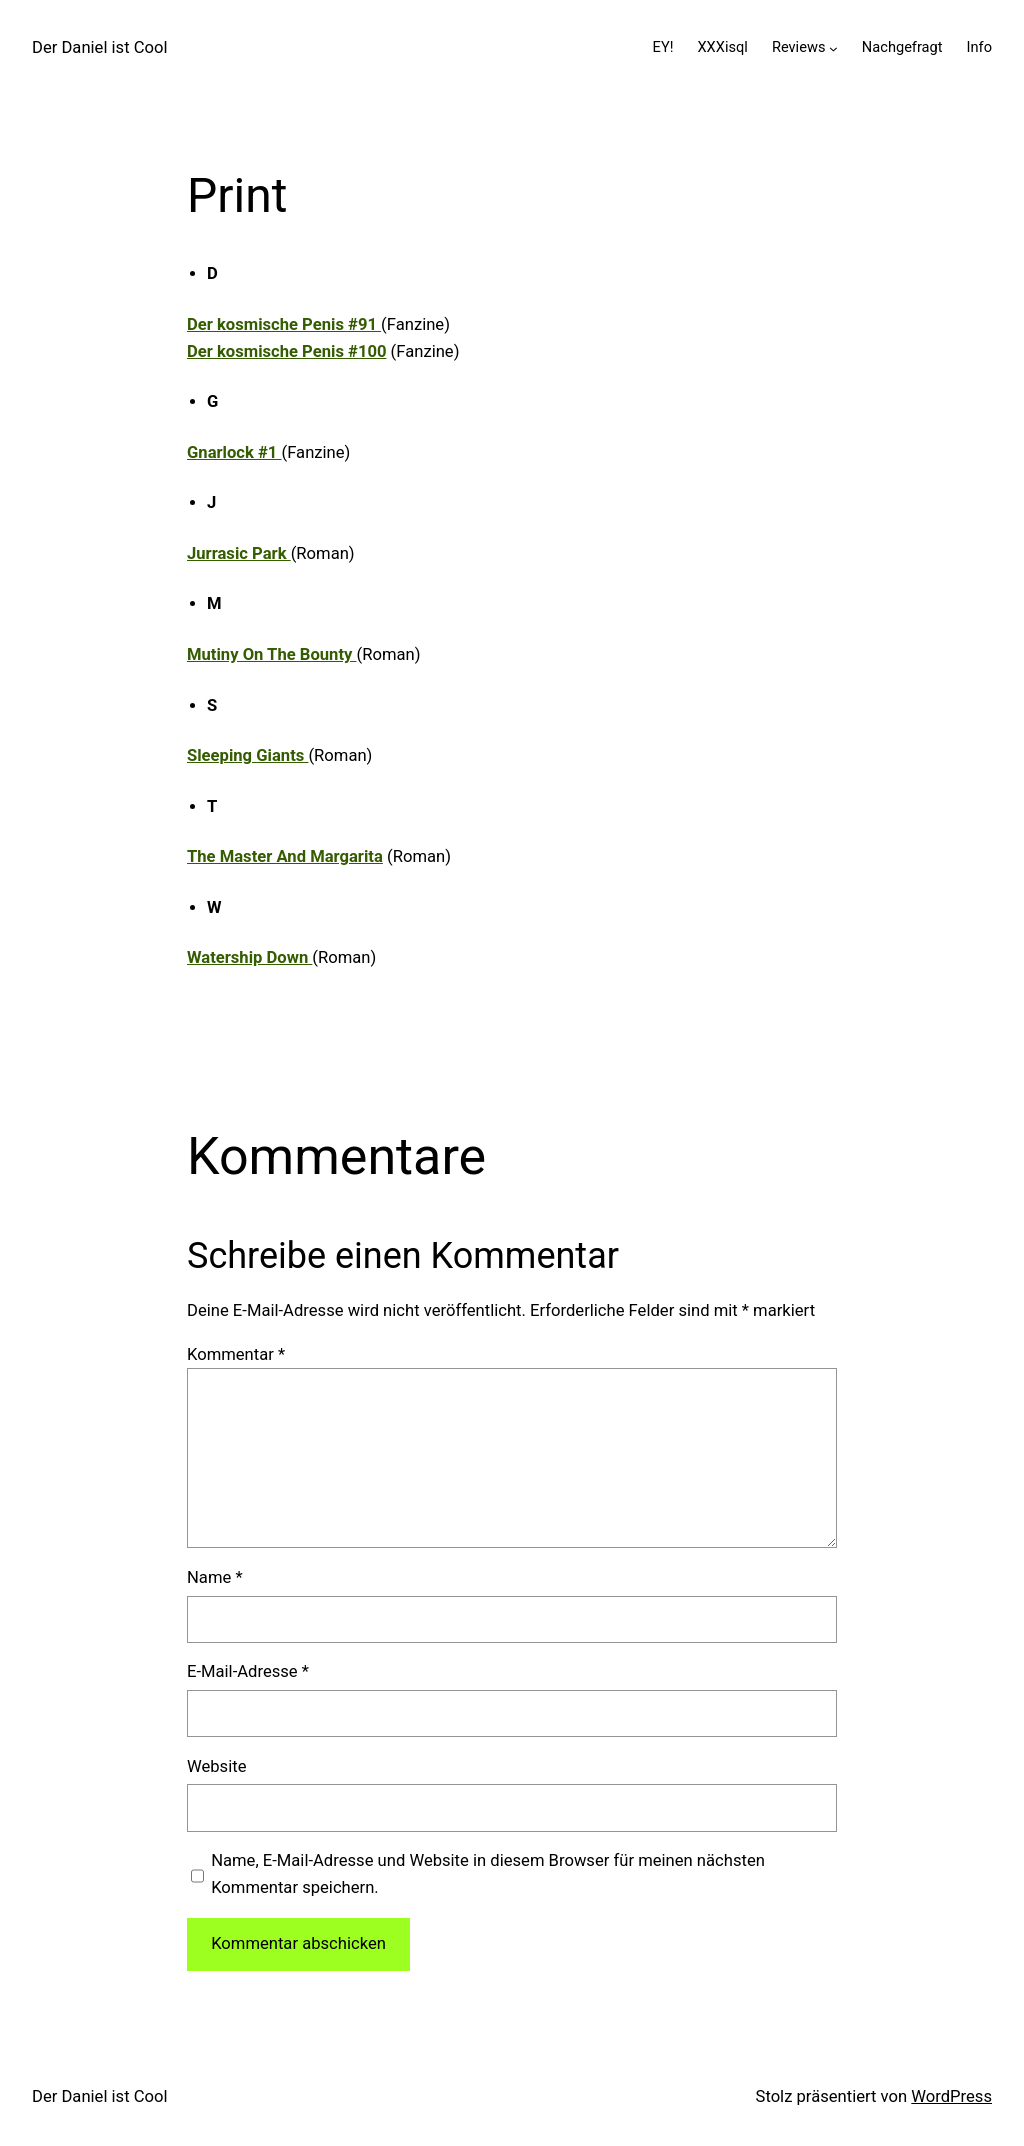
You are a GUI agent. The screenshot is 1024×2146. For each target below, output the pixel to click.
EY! (663, 47)
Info (979, 47)
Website (216, 1766)
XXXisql (722, 47)
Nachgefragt (902, 47)
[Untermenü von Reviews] (833, 47)
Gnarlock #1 (234, 452)
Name (215, 1577)
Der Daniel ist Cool (100, 47)
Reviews (799, 47)
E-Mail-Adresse (248, 1671)
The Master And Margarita (285, 856)
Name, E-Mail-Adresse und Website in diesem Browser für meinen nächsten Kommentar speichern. (488, 1874)
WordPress (951, 2096)
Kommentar (236, 1354)
